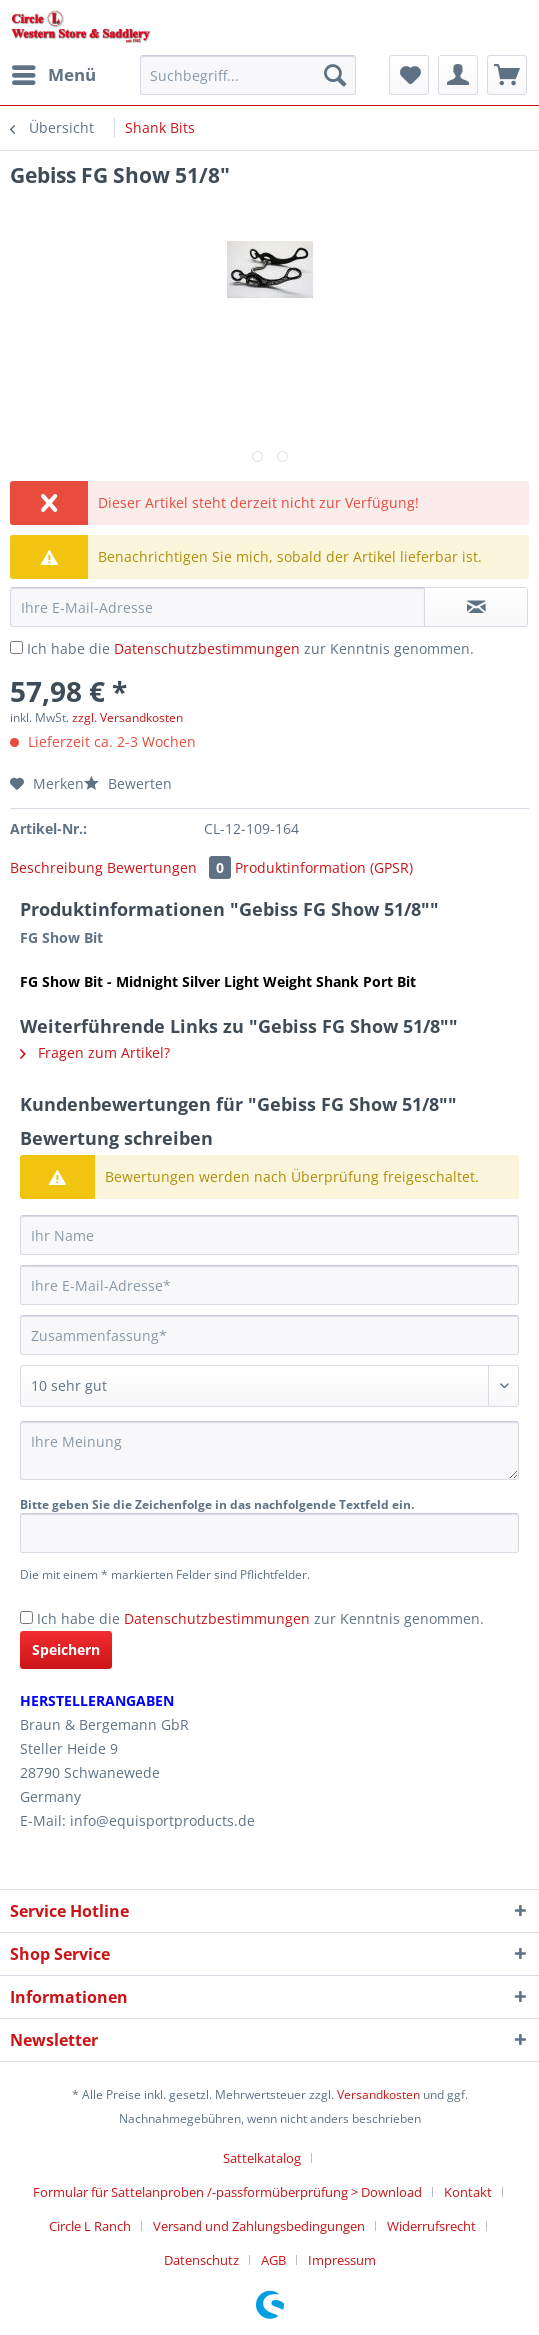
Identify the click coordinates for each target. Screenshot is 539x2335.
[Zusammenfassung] (269, 1335)
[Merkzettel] (409, 75)
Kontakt (468, 2192)
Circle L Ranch (90, 2226)
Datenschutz (201, 2260)
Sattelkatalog (262, 2158)
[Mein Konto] (458, 75)
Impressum (342, 2260)
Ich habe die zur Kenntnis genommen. (250, 648)
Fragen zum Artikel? (95, 1052)
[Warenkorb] (507, 75)
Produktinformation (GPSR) (324, 867)
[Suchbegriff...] (248, 75)
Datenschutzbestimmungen (207, 648)
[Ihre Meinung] (269, 1450)
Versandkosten (378, 2094)
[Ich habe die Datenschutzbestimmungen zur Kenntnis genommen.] (16, 647)
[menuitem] (53, 75)
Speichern (66, 1649)
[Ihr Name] (269, 1235)
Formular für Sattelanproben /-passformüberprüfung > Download (227, 2192)
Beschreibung (56, 867)
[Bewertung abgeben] (269, 1386)
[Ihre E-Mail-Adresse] (269, 1285)
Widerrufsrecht (431, 2226)
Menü (54, 72)
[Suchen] (335, 75)
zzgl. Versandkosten (127, 717)
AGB (273, 2260)
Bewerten (128, 783)
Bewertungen (171, 867)
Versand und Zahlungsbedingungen (259, 2226)
